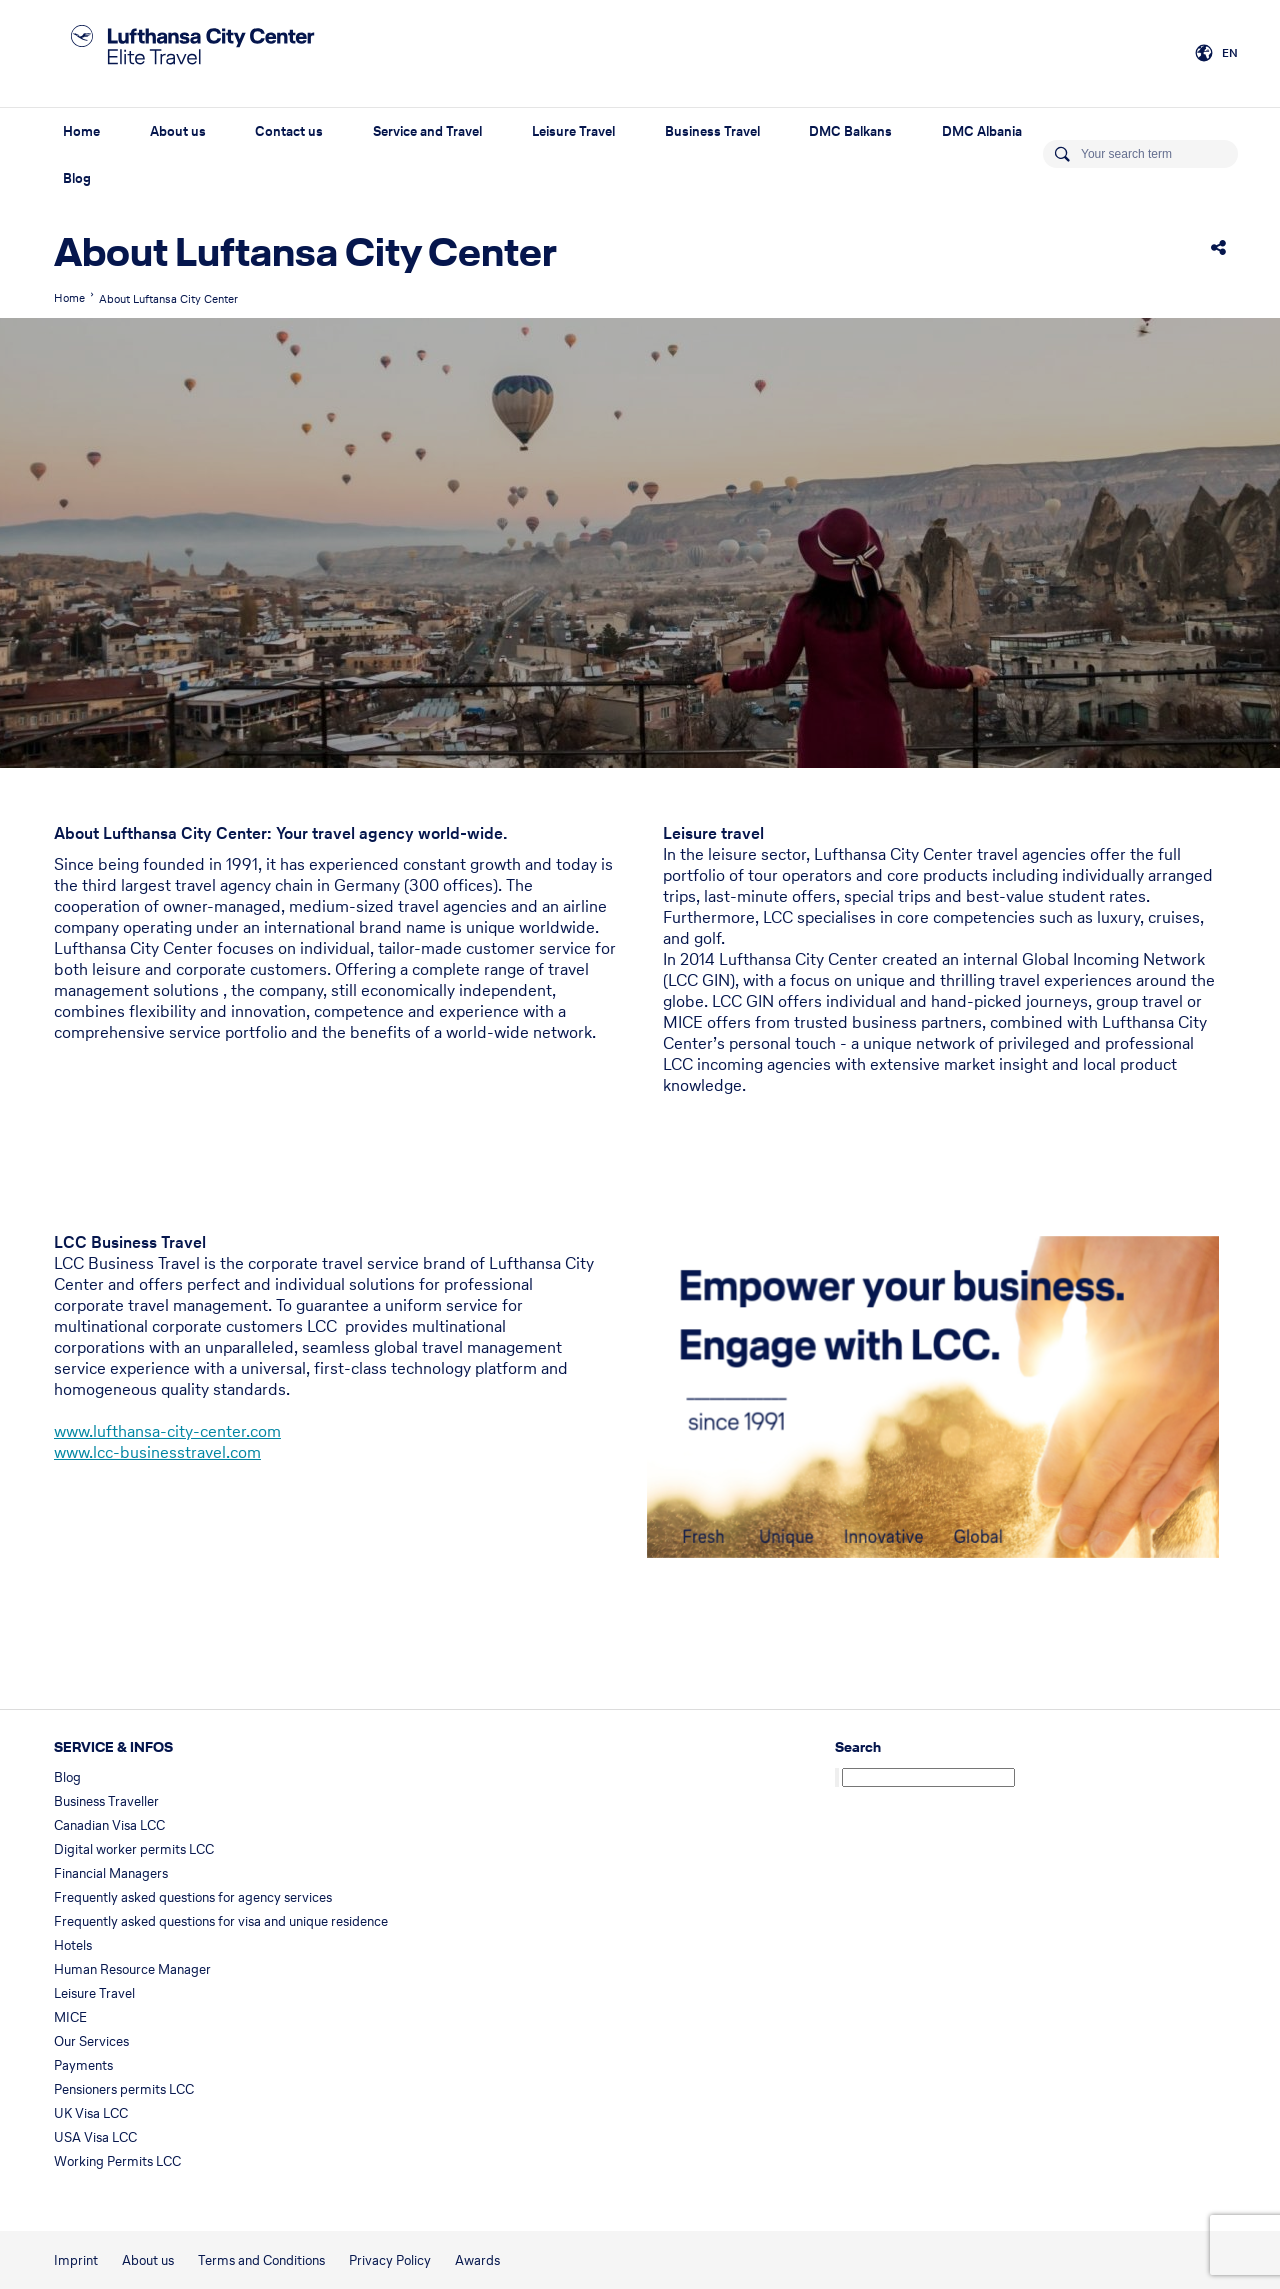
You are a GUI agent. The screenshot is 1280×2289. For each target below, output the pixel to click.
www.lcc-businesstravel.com (157, 1452)
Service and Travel (427, 131)
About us (178, 131)
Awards (477, 2260)
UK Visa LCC (91, 2113)
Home (81, 131)
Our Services (91, 2041)
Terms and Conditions (261, 2260)
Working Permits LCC (117, 2161)
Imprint (76, 2260)
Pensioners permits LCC (124, 2089)
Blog (77, 178)
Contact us (289, 131)
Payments (83, 2065)
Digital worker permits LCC (134, 1849)
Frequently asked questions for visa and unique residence (221, 1921)
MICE (70, 2017)
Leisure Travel (573, 131)
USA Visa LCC (95, 2137)
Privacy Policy (390, 2260)
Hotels (73, 1945)
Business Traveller (106, 1801)
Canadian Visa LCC (109, 1825)
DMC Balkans (850, 131)
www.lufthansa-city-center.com (167, 1431)
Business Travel (712, 131)
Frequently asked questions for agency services (193, 1897)
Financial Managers (111, 1873)
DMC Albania (982, 131)
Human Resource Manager (132, 1969)
